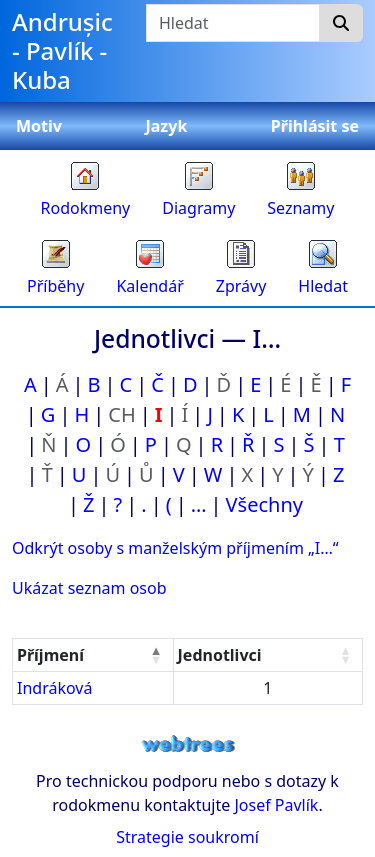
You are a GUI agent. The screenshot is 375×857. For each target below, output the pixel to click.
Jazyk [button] (166, 126)
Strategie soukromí (187, 837)
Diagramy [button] (198, 208)
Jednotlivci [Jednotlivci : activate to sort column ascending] (220, 655)
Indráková (54, 688)
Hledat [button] (323, 286)
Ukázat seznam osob (89, 588)
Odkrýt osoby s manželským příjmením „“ (175, 548)
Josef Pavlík (276, 805)
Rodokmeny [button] (86, 208)
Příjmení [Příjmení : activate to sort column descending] (50, 655)
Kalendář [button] (149, 286)
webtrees (188, 744)
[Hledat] (341, 23)
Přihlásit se (315, 126)
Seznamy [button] (300, 208)
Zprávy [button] (241, 286)
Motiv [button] (39, 126)
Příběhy (55, 286)
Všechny (264, 504)
